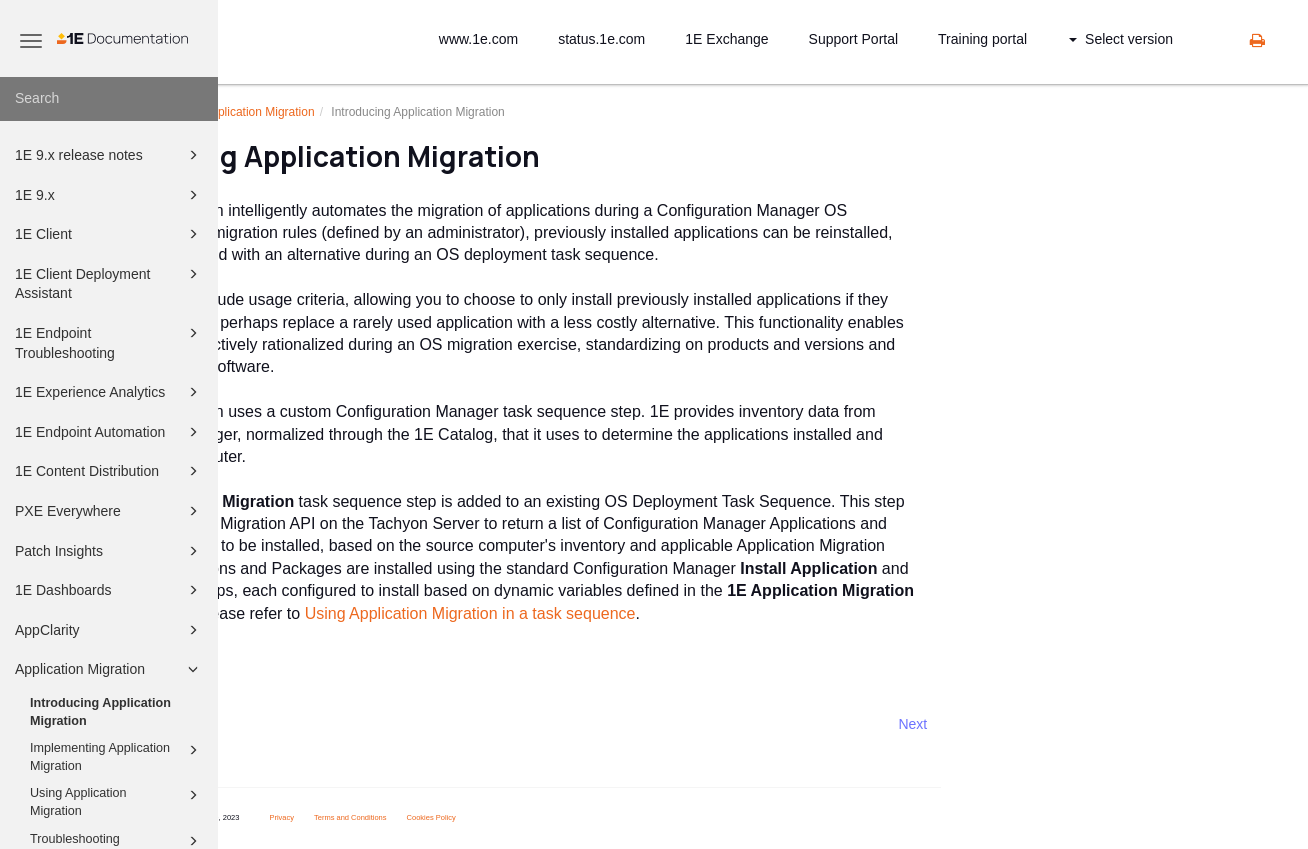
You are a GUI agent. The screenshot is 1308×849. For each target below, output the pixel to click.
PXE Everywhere (109, 511)
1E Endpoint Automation (109, 432)
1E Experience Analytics (109, 392)
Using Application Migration (117, 801)
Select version (1121, 39)
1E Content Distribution (109, 471)
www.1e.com (478, 39)
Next (1083, 724)
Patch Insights (109, 551)
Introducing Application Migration (100, 712)
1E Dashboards (109, 590)
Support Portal (854, 39)
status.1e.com (601, 39)
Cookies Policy (601, 817)
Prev (271, 724)
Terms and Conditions (520, 817)
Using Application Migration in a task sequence (640, 613)
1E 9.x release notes (109, 155)
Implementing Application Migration (117, 756)
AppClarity (109, 630)
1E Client (109, 234)
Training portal (982, 39)
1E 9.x (109, 195)
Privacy (451, 817)
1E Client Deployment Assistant (109, 282)
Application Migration (109, 669)
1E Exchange (726, 39)
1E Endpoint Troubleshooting (109, 341)
